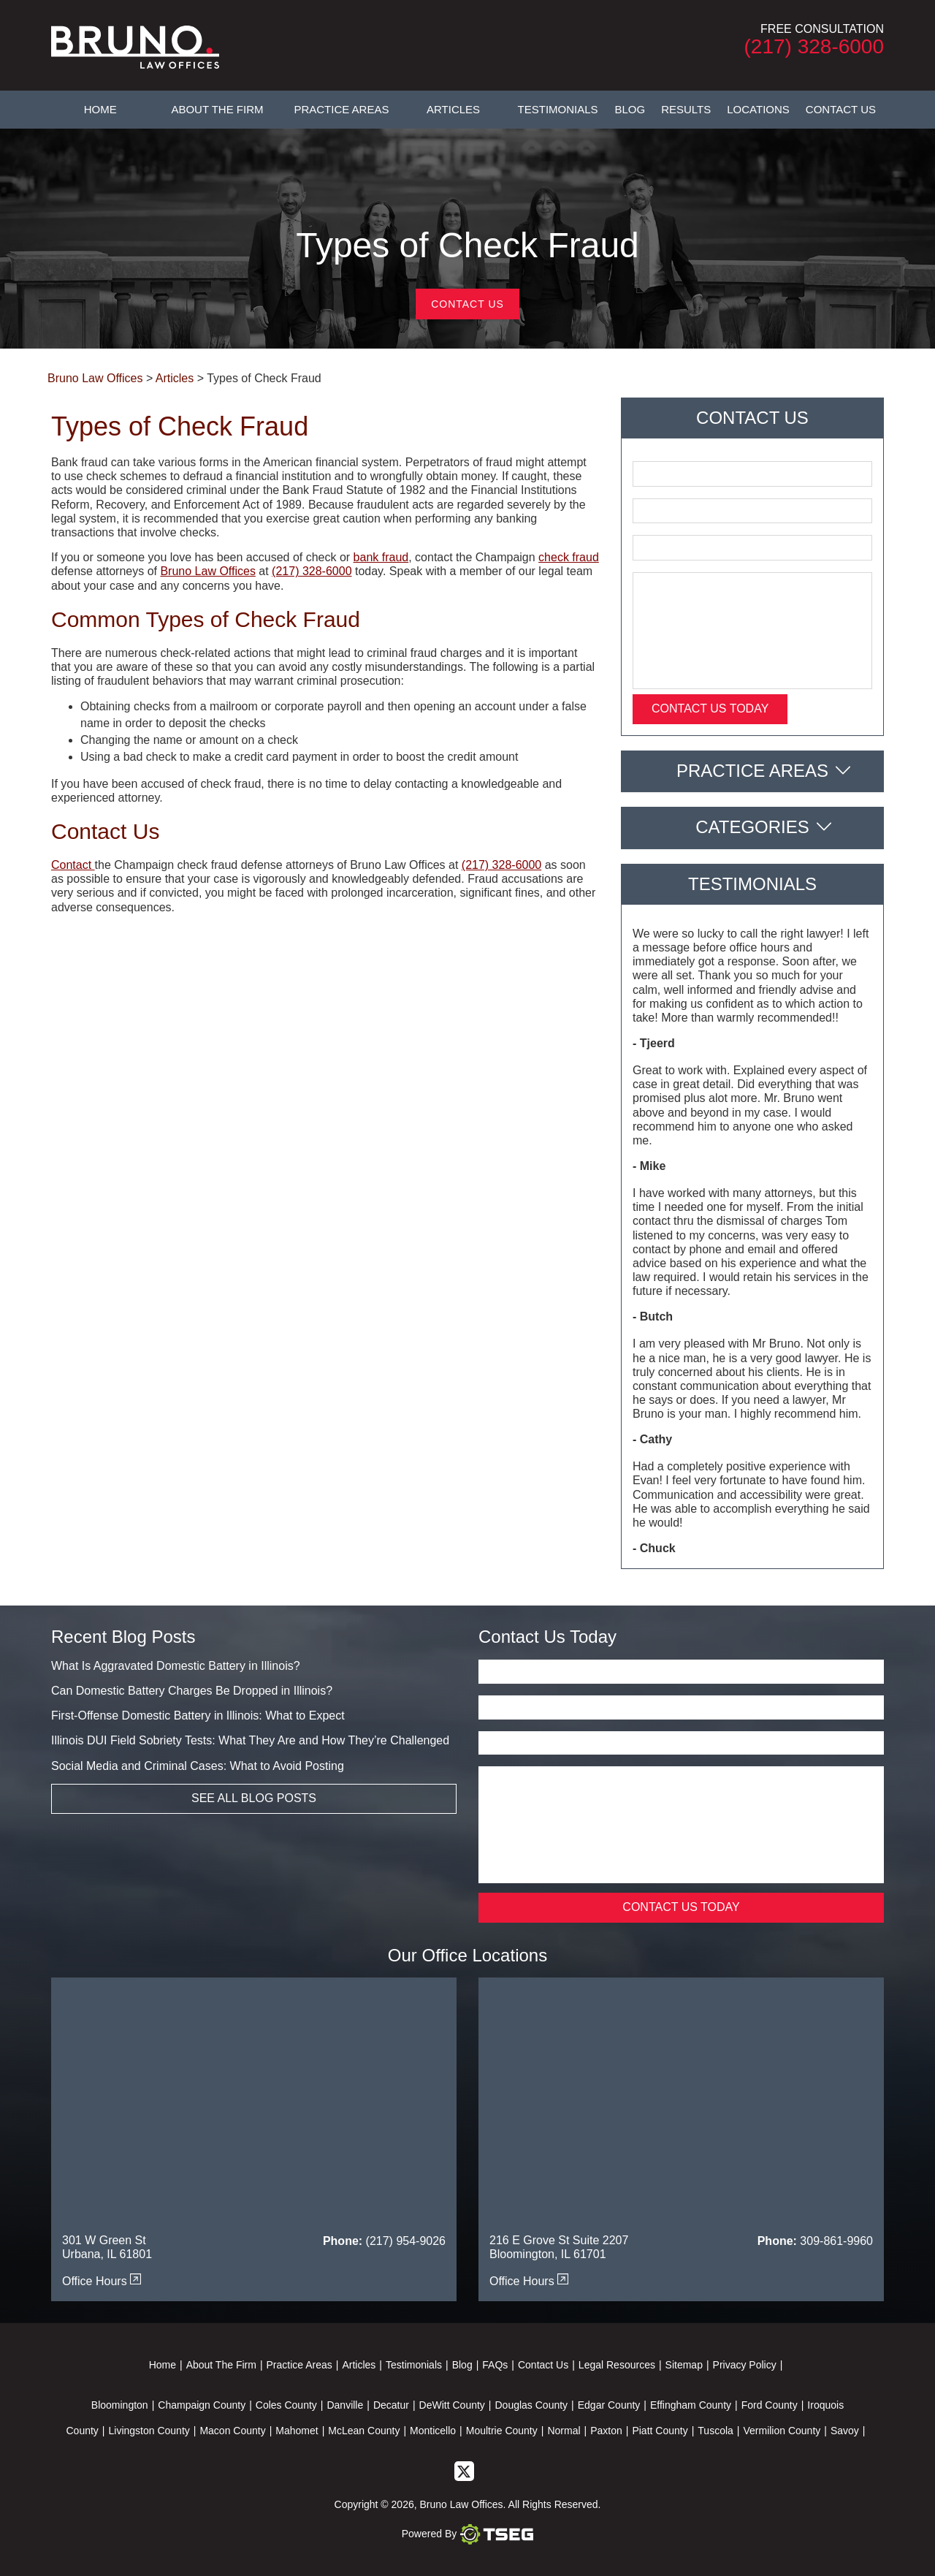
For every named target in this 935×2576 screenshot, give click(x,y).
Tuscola (715, 2430)
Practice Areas (341, 109)
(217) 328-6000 (814, 46)
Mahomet (296, 2430)
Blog (630, 109)
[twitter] (464, 2471)
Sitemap (684, 2365)
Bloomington (119, 2405)
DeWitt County (452, 2405)
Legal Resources (617, 2365)
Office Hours (101, 2281)
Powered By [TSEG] (467, 2534)
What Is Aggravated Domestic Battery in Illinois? (175, 1666)
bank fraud (381, 557)
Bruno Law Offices (207, 571)
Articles (453, 109)
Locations (758, 109)
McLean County (364, 2430)
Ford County (769, 2405)
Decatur (391, 2405)
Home (100, 109)
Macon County (232, 2430)
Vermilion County (781, 2430)
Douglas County (531, 2405)
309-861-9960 (836, 2241)
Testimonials (558, 109)
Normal (563, 2430)
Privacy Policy (744, 2365)
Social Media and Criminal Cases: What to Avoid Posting (197, 1766)
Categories (752, 827)
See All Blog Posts (253, 1798)
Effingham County (690, 2405)
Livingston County (148, 2430)
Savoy (845, 2430)
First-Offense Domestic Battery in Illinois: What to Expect (198, 1715)
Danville (345, 2405)
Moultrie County (502, 2430)
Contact (73, 865)
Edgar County (609, 2405)
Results (686, 109)
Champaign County (201, 2405)
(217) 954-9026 (406, 2241)
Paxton (606, 2430)
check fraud (568, 557)
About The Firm (217, 109)
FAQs (495, 2365)
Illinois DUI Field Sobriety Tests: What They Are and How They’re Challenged (250, 1740)
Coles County (286, 2405)
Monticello (433, 2430)
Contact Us (841, 109)
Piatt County (659, 2430)
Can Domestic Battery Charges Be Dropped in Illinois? (191, 1690)
